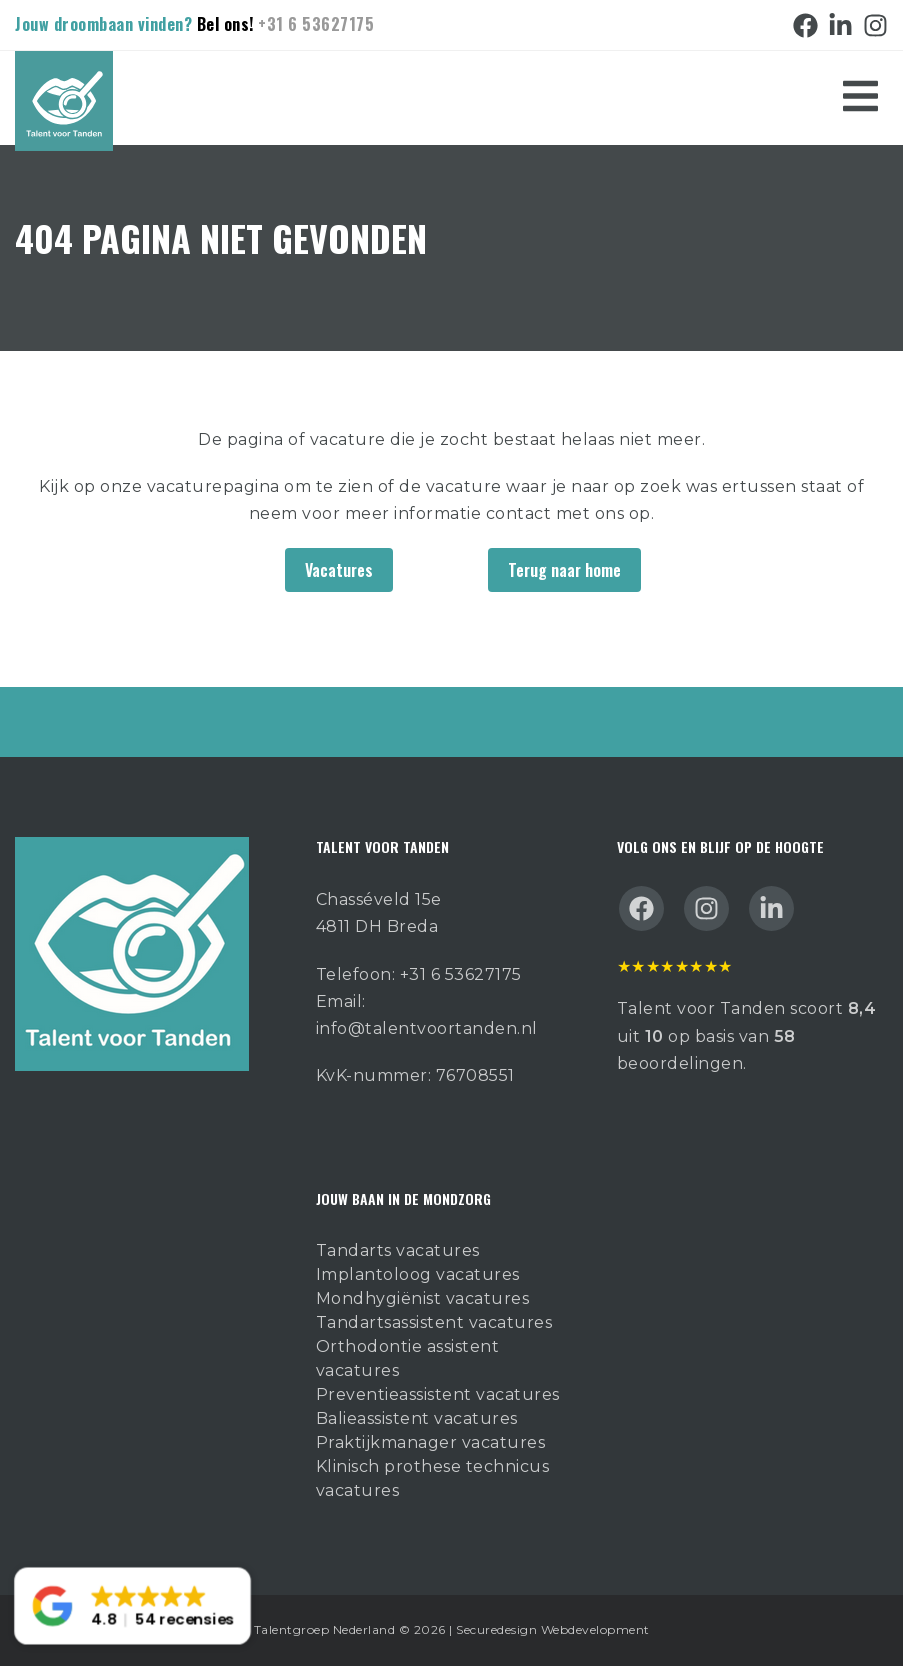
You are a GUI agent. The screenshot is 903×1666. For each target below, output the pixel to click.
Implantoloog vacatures (418, 1274)
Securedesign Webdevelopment (553, 1629)
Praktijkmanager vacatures (431, 1442)
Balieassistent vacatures (417, 1418)
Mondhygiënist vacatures (423, 1298)
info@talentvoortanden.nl (427, 1028)
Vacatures (339, 570)
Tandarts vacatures (398, 1250)
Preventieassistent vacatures (438, 1394)
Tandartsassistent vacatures (434, 1322)
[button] (132, 1606)
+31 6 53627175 (316, 24)
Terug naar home (564, 570)
